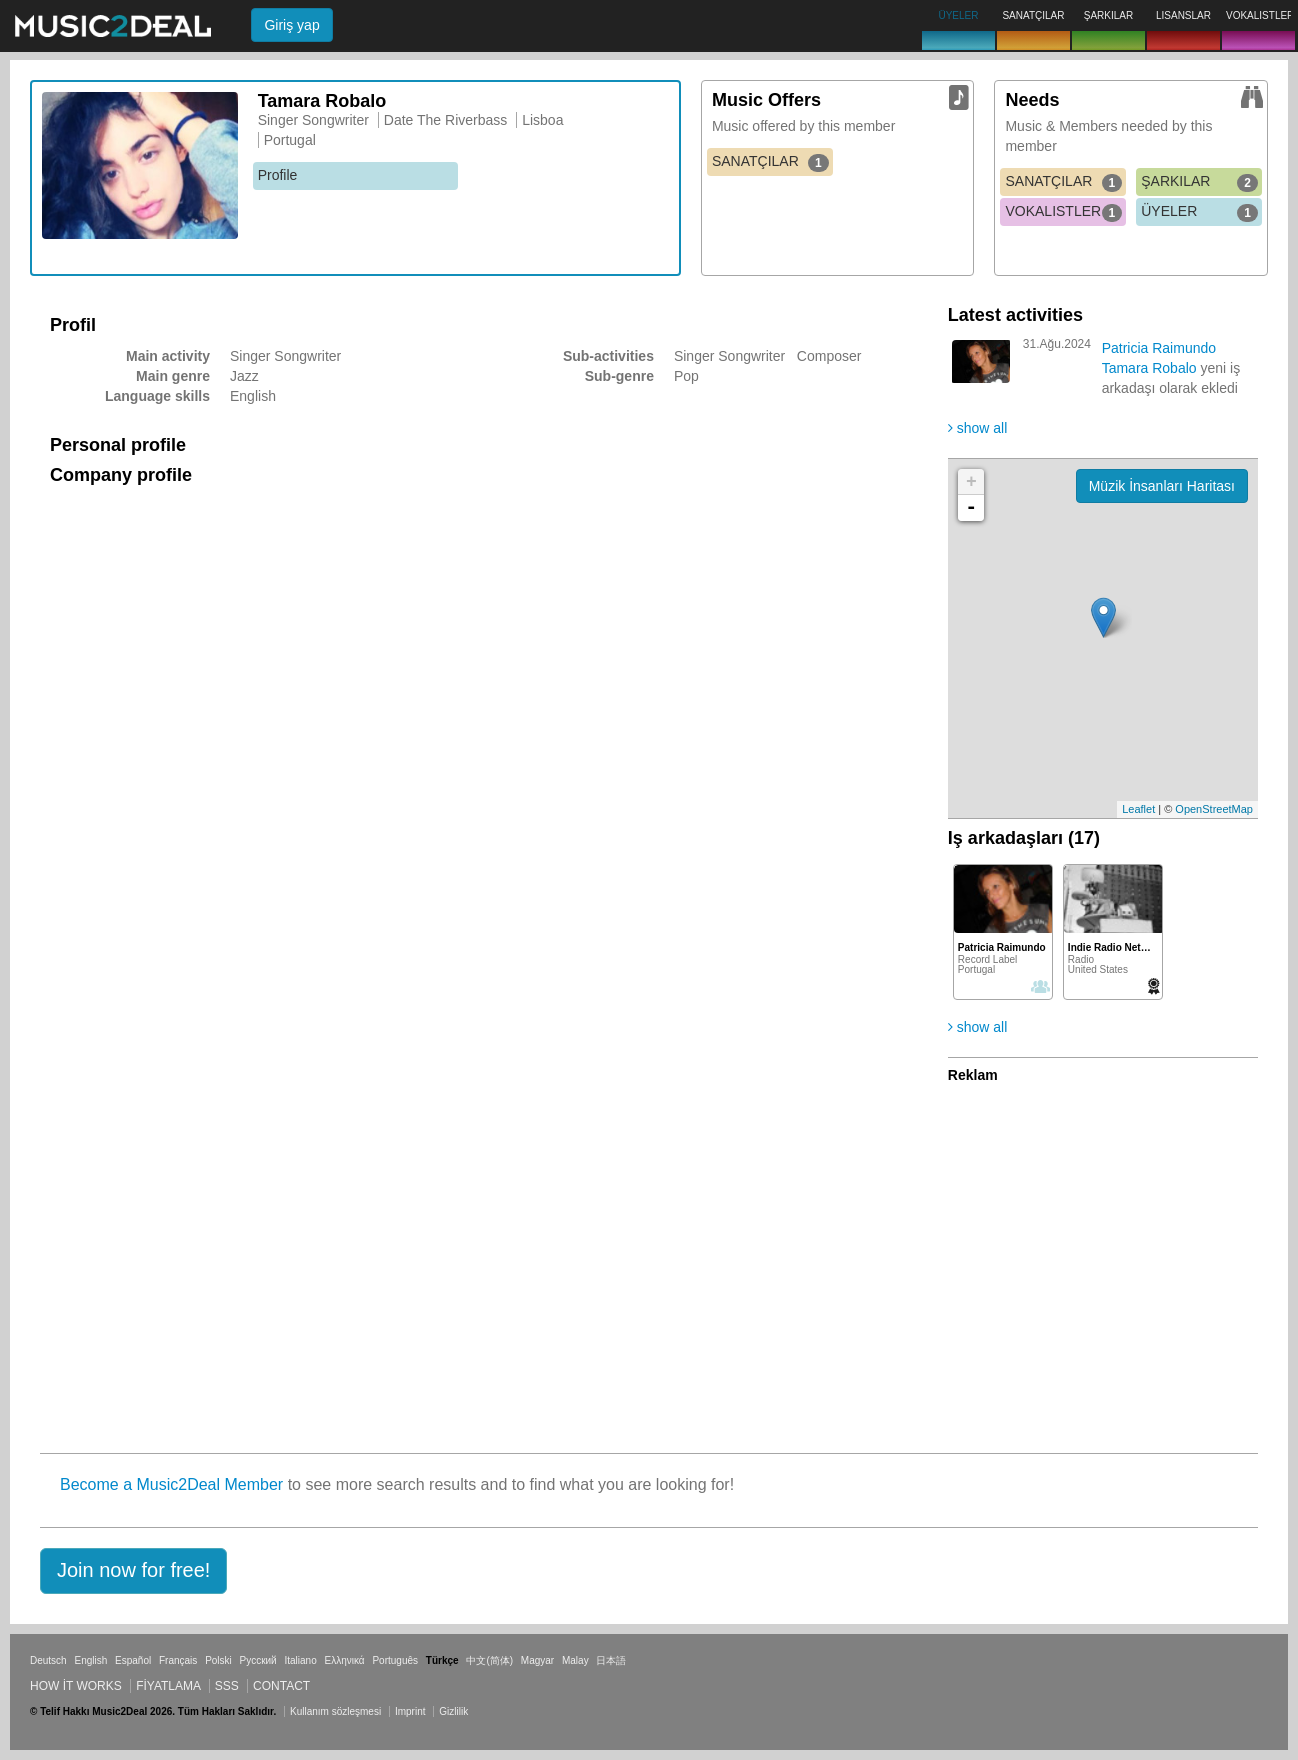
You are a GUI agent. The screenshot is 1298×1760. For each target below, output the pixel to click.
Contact (281, 1686)
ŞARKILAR (1199, 182)
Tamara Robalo (1149, 368)
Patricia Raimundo (1159, 348)
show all (977, 428)
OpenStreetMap (1214, 809)
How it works (76, 1686)
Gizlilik (453, 1711)
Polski (218, 1660)
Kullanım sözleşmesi (335, 1711)
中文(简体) (489, 1660)
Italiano (300, 1660)
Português (395, 1660)
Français (178, 1660)
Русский (258, 1660)
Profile (278, 175)
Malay (575, 1660)
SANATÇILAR (770, 162)
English (90, 1660)
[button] (133, 1571)
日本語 (611, 1660)
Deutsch (48, 1660)
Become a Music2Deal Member (171, 1484)
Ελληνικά (345, 1660)
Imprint (410, 1711)
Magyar (537, 1660)
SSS (227, 1686)
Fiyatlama (168, 1686)
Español (133, 1660)
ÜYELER (1199, 212)
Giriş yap (291, 25)
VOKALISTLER (1063, 212)
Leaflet (1138, 809)
